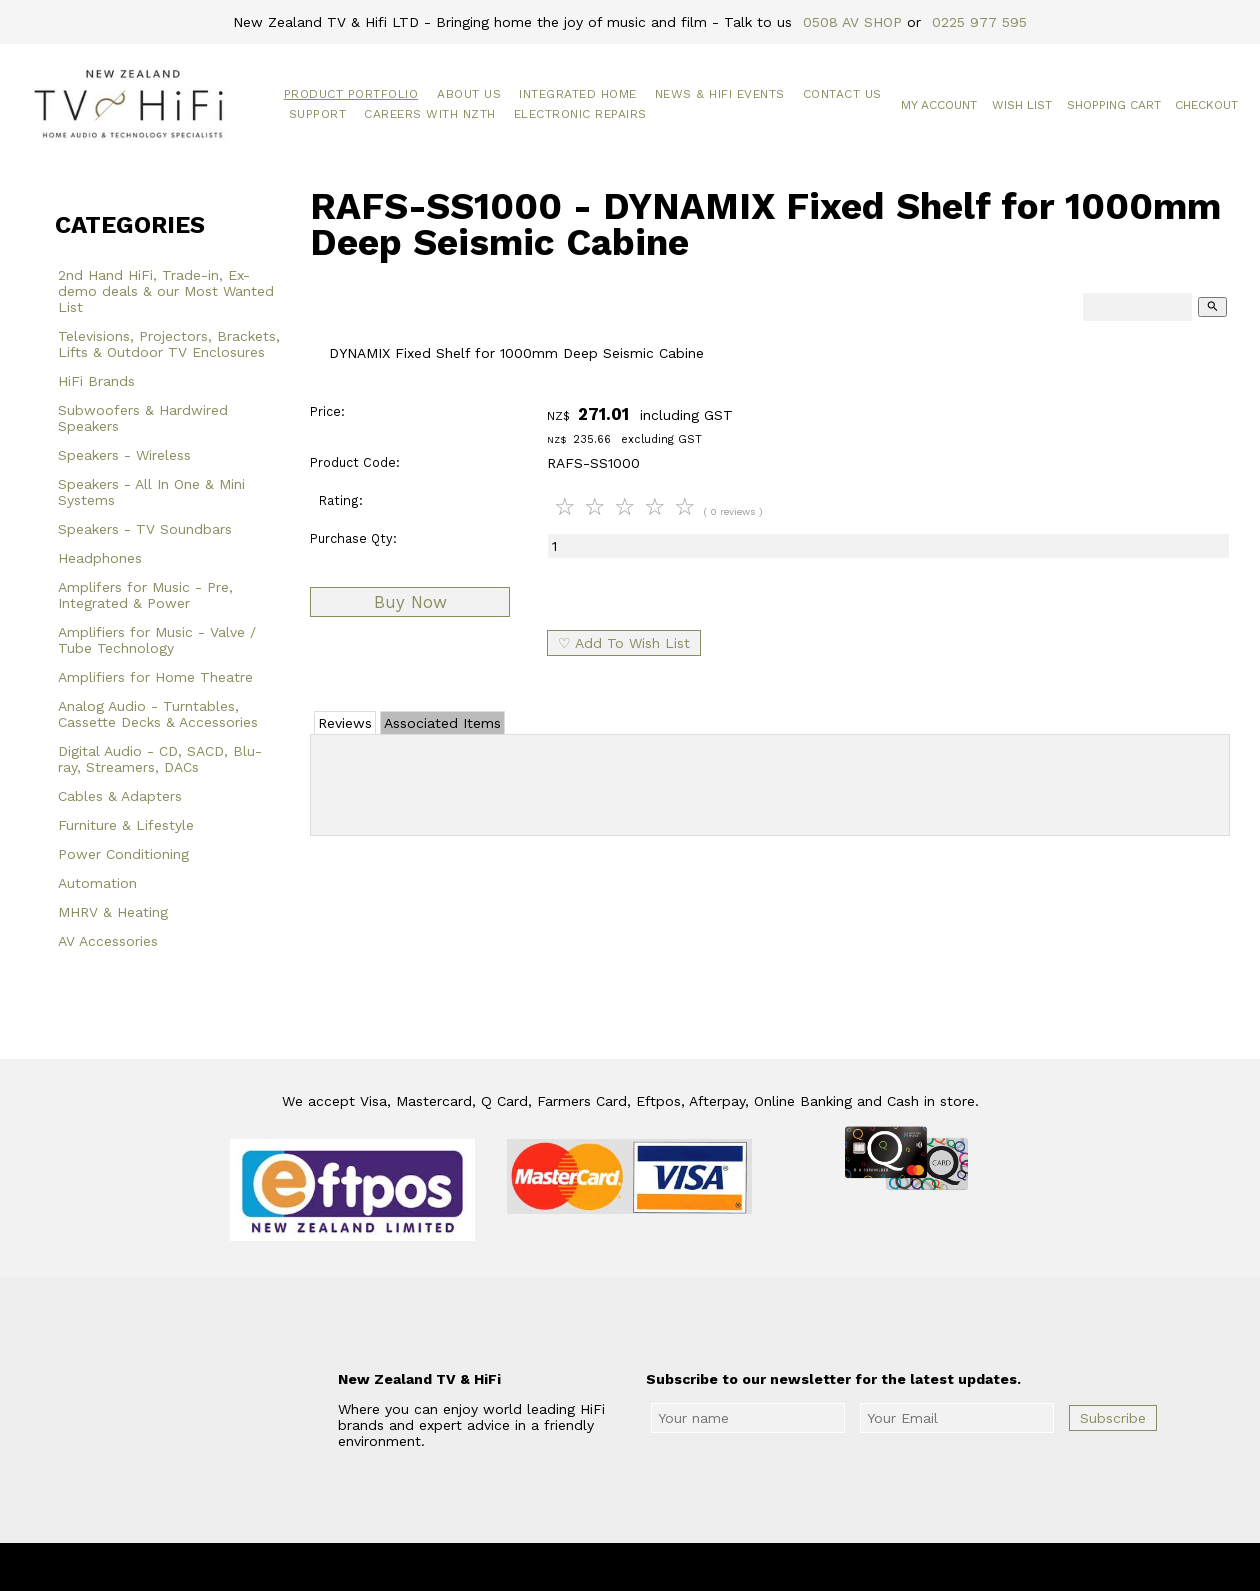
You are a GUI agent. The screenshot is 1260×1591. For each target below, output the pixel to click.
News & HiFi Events (720, 94)
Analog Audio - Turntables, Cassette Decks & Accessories (158, 714)
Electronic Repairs (580, 114)
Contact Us (842, 94)
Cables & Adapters (120, 796)
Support (318, 114)
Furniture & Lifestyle (126, 825)
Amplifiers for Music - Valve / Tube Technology (157, 640)
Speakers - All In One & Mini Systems (151, 492)
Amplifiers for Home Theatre (155, 677)
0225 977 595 (979, 22)
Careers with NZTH (430, 114)
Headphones (100, 558)
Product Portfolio (351, 94)
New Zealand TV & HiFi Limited (684, 1567)
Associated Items (442, 723)
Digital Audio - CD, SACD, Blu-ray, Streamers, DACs (160, 759)
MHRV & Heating (113, 912)
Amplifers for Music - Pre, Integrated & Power (145, 595)
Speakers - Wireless (124, 455)
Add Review (770, 781)
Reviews (345, 723)
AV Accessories (108, 941)
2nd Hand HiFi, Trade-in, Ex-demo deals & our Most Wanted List (166, 291)
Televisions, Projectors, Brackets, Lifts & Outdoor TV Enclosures (169, 344)
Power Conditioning (123, 854)
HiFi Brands (96, 381)
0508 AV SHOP (852, 22)
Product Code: (355, 462)
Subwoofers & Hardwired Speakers (143, 418)
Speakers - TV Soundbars (145, 529)
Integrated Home (578, 94)
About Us (469, 94)
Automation (97, 883)
